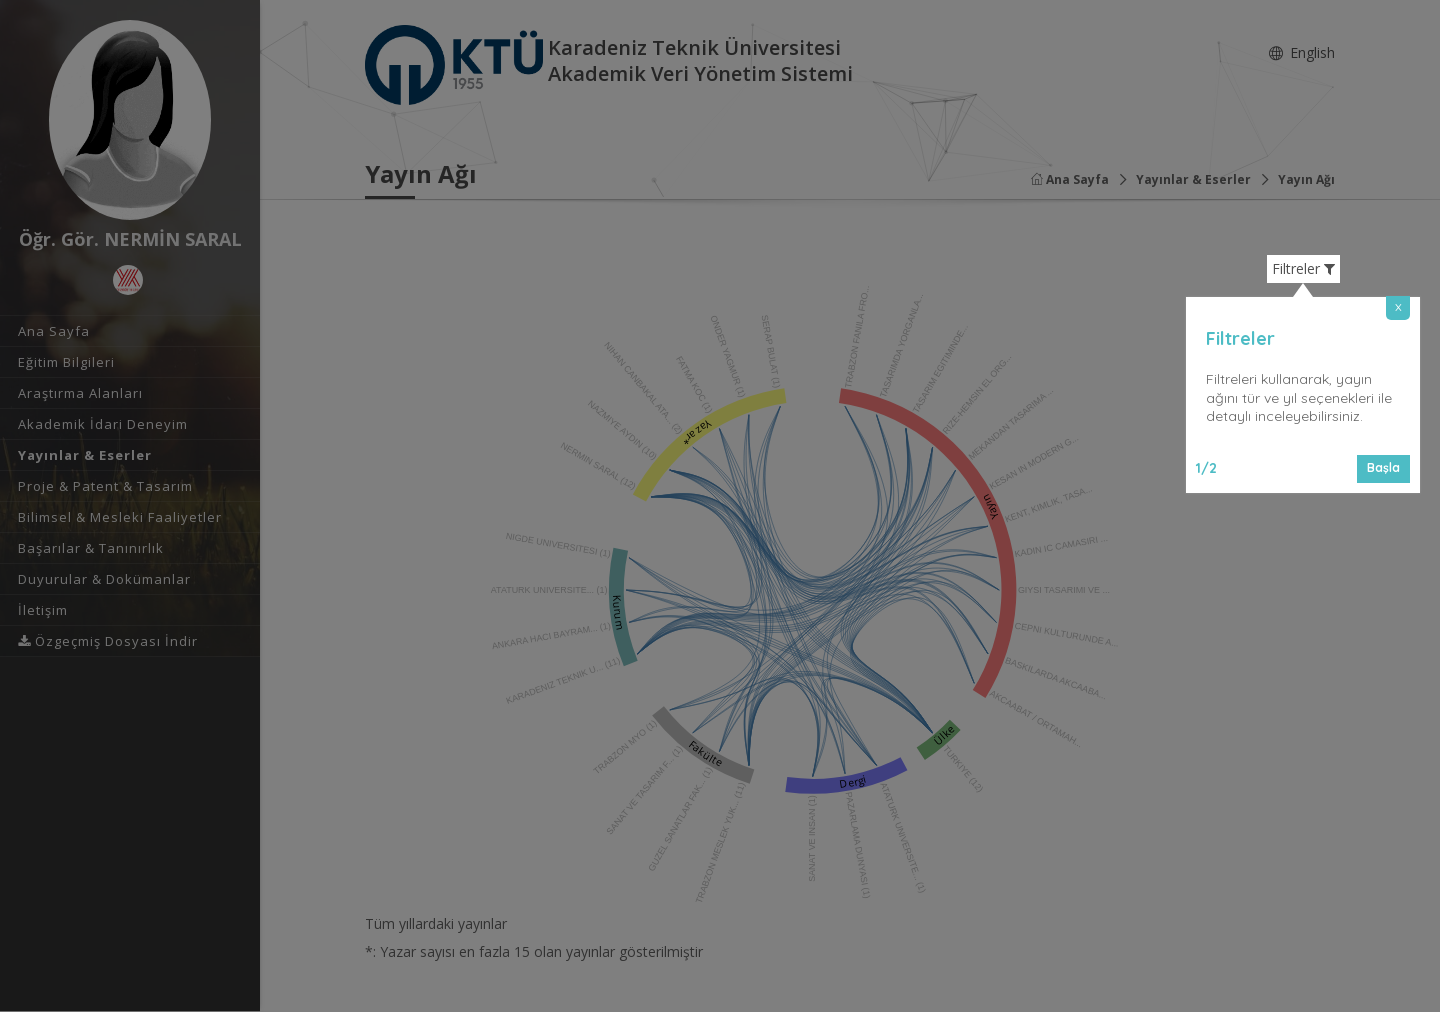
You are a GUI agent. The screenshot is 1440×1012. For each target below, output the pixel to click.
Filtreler (1303, 269)
